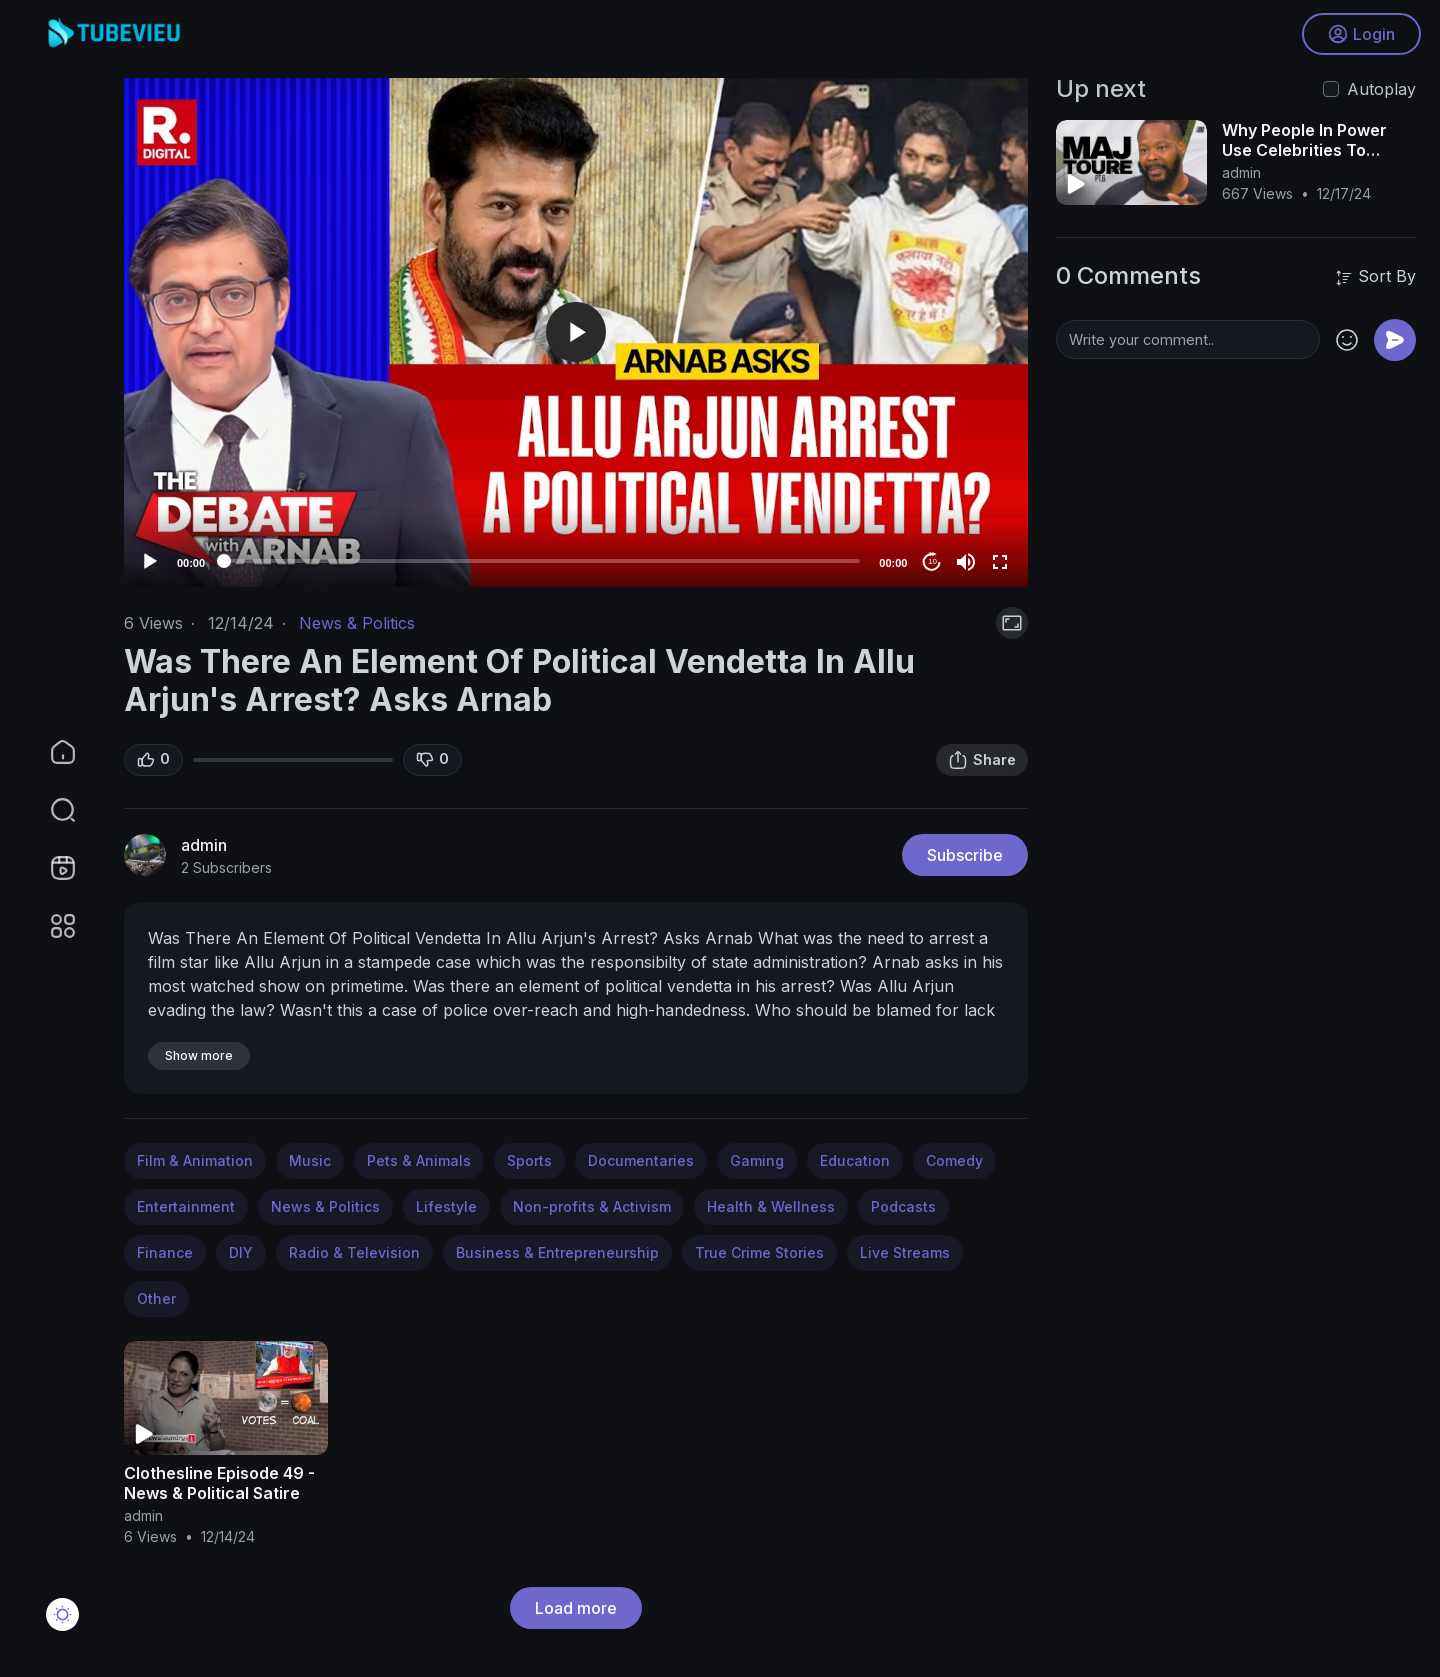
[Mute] (966, 562)
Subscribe (965, 855)
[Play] (150, 562)
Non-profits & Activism (592, 1206)
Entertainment (186, 1206)
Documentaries (641, 1160)
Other (156, 1298)
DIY (241, 1252)
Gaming (757, 1160)
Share (982, 760)
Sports (529, 1160)
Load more (576, 1608)
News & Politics (357, 623)
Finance (165, 1252)
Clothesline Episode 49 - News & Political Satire (219, 1483)
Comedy (954, 1160)
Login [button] (1360, 35)
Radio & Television (354, 1252)
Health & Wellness (771, 1206)
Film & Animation (195, 1160)
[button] (50, 810)
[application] (576, 332)
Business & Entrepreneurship (557, 1252)
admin (204, 845)
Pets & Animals (419, 1160)
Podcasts (903, 1206)
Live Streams (905, 1252)
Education (855, 1160)
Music (310, 1160)
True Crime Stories (759, 1252)
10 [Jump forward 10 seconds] (932, 561)
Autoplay (1381, 89)
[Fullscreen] (1000, 562)
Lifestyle (446, 1206)
